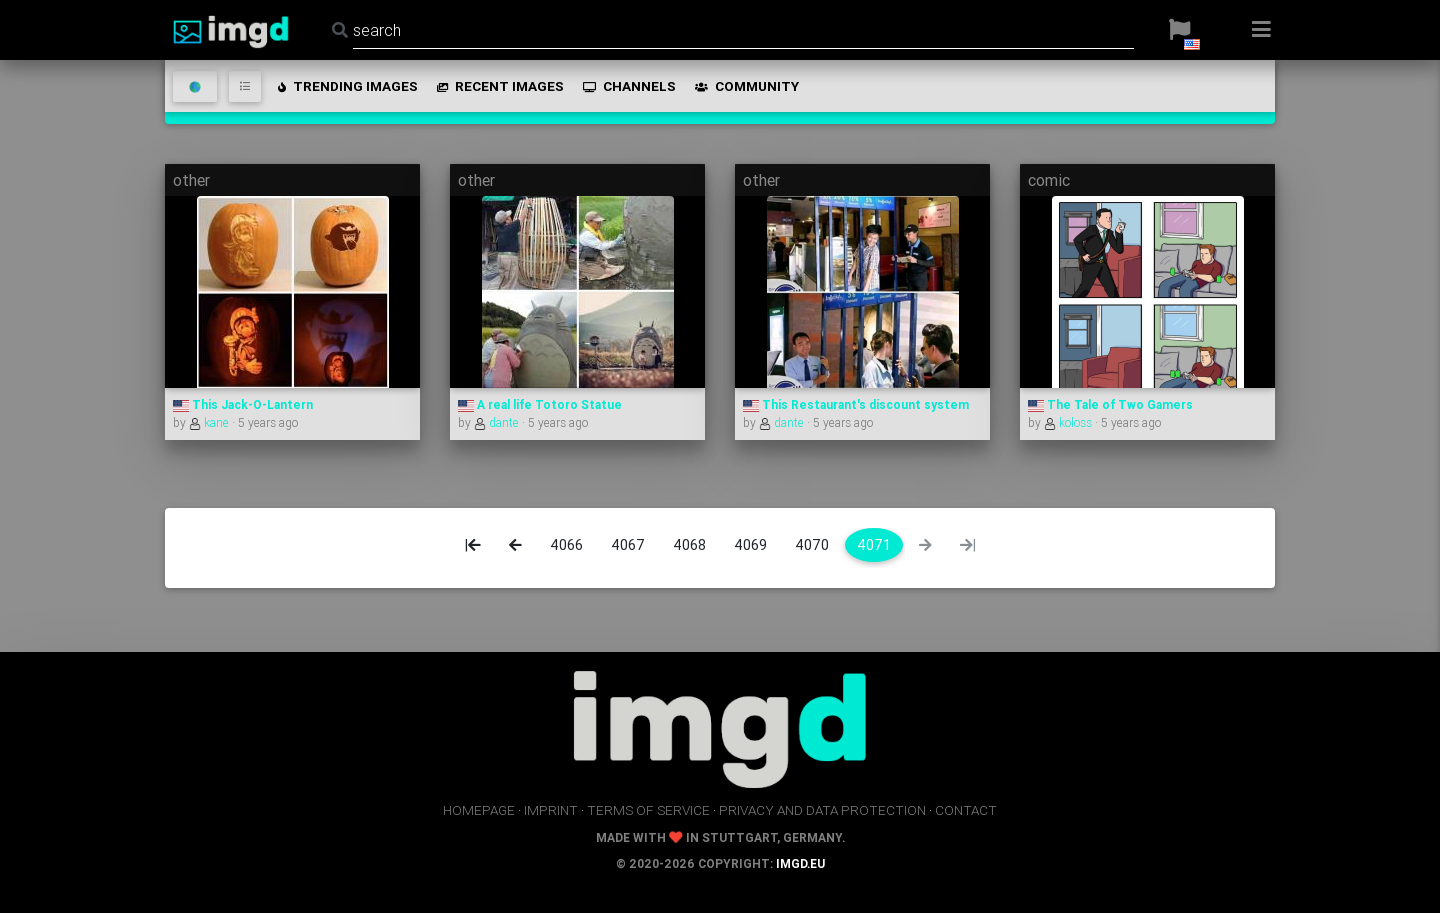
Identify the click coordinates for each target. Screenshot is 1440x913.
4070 (812, 545)
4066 (566, 545)
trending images (346, 86)
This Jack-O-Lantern (243, 404)
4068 (689, 545)
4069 (750, 545)
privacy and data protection (822, 810)
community (745, 86)
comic (1049, 180)
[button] (1179, 30)
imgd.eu (800, 863)
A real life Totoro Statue (540, 404)
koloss (1069, 422)
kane (210, 422)
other (191, 180)
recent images (499, 86)
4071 (874, 545)
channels (628, 86)
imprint (551, 810)
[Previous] (515, 545)
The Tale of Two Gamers (1110, 404)
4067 (628, 545)
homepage (479, 810)
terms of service (648, 810)
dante (498, 422)
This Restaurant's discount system (856, 404)
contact (966, 810)
